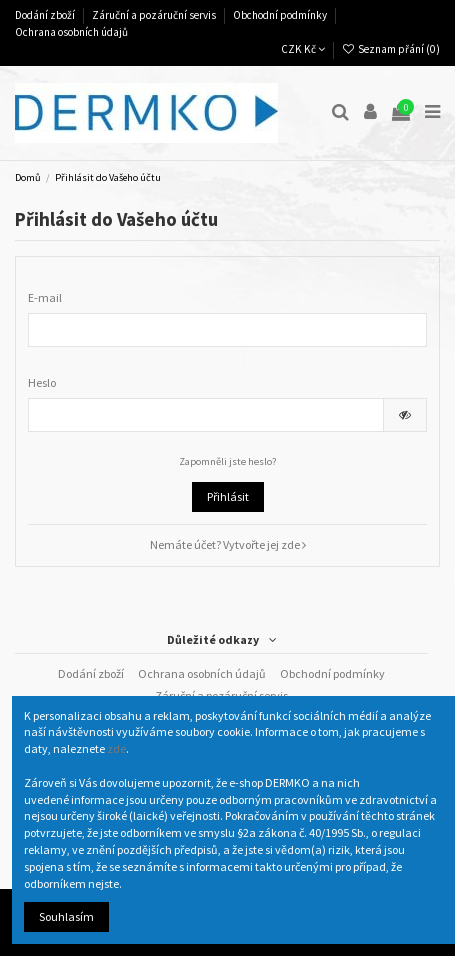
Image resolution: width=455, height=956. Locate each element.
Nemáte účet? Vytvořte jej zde (228, 544)
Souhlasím (66, 916)
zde (116, 748)
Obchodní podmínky (281, 15)
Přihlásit (228, 496)
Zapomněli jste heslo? (227, 461)
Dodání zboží (46, 15)
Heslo (42, 382)
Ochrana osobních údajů (71, 32)
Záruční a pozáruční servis (155, 15)
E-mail (45, 297)
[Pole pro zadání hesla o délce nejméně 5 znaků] (206, 415)
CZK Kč (303, 49)
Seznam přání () (391, 49)
